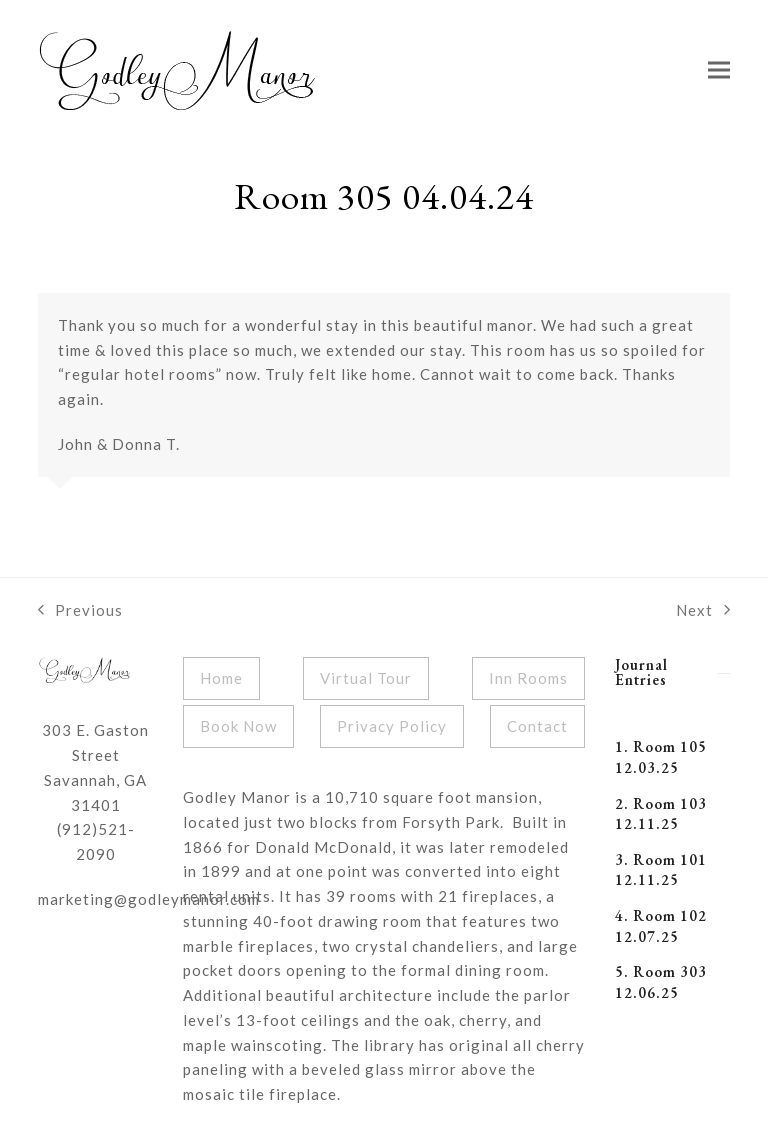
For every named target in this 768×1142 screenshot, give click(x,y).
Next (703, 612)
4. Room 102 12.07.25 (661, 926)
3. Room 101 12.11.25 (661, 870)
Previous (80, 612)
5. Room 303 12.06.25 (661, 982)
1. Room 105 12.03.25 (661, 757)
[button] (719, 70)
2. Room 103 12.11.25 (661, 814)
